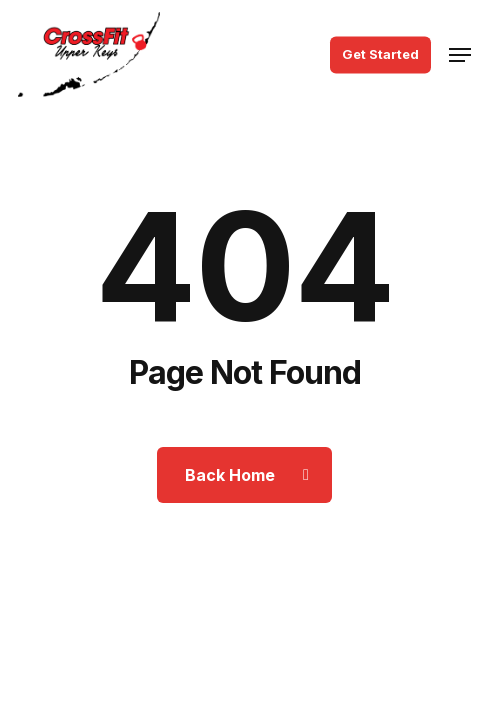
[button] (460, 55)
